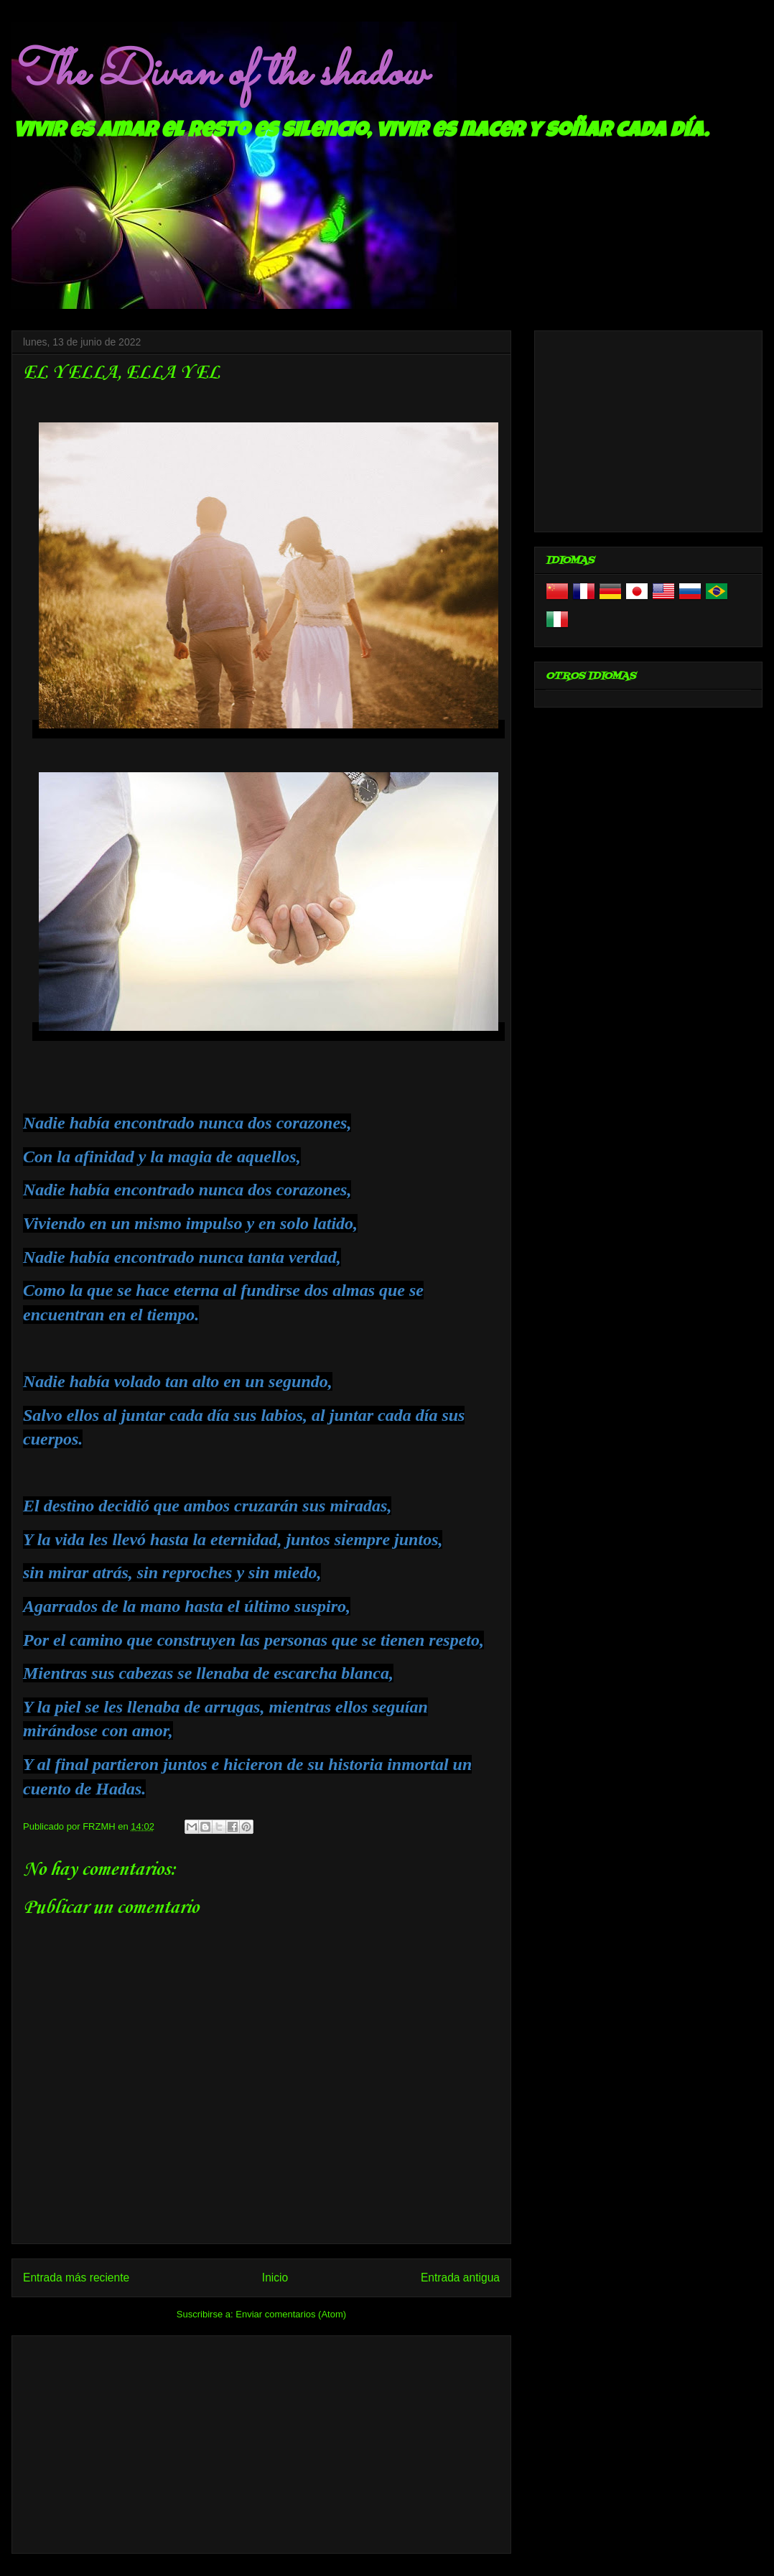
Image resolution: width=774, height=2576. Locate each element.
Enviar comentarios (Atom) (291, 2314)
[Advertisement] (261, 2441)
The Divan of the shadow (218, 74)
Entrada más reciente (76, 2277)
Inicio (275, 2277)
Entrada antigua (460, 2277)
